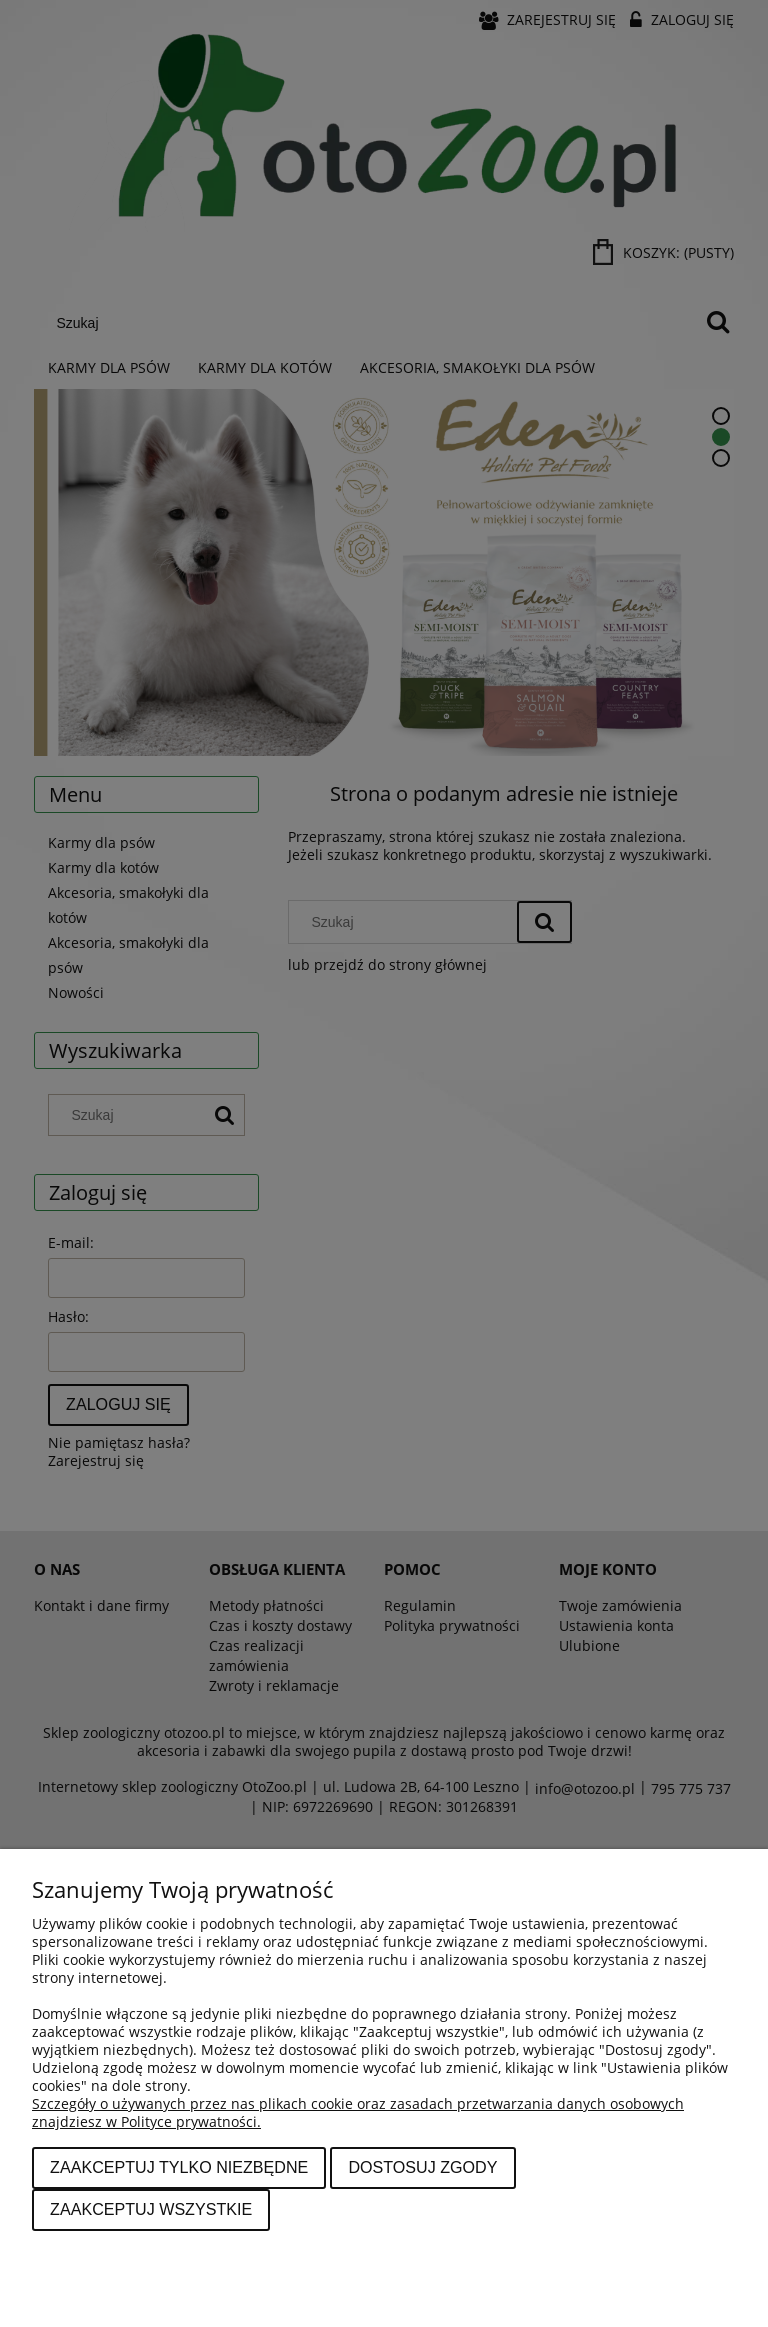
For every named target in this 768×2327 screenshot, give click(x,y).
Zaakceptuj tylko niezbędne (179, 2167)
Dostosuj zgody (422, 2167)
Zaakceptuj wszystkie (151, 2209)
